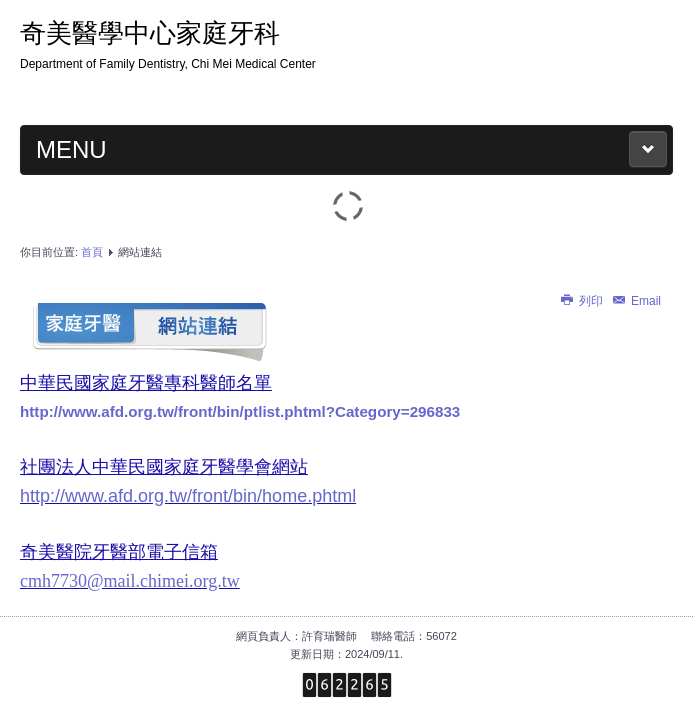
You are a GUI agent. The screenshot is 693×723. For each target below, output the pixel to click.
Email (636, 301)
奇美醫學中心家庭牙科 (150, 33)
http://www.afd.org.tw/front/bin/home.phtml (188, 496)
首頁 (92, 252)
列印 (583, 301)
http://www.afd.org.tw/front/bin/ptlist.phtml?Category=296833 (240, 411)
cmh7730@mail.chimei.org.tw (130, 581)
